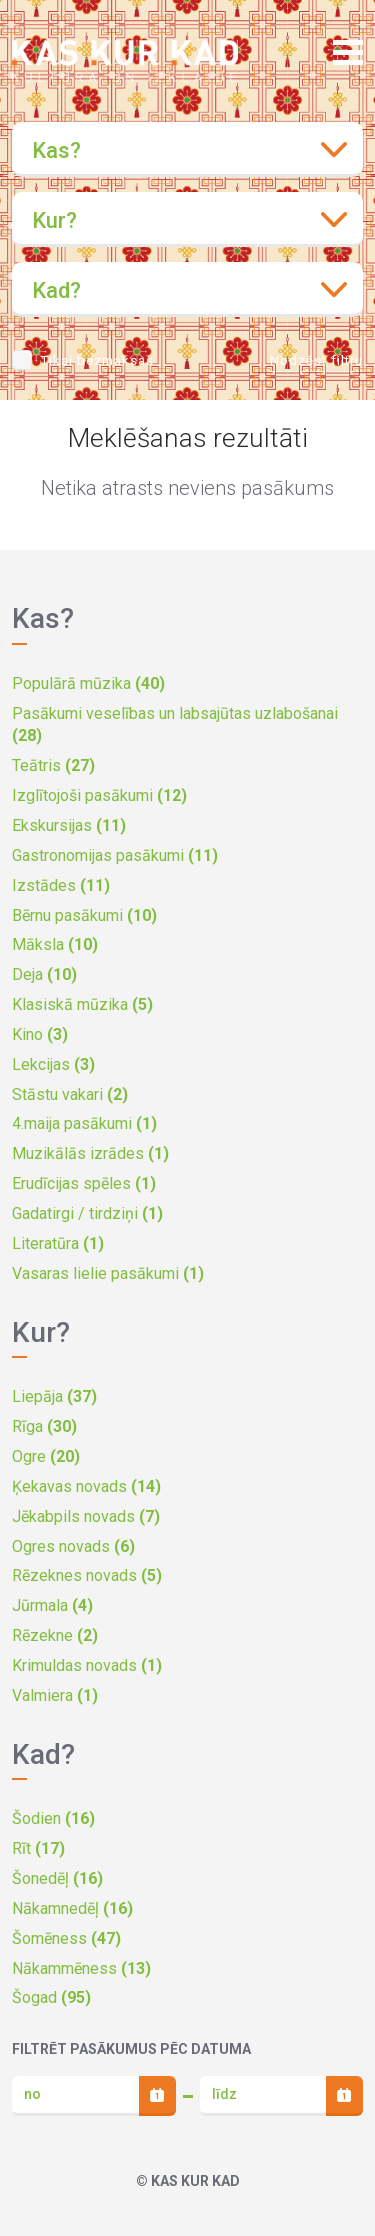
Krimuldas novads (87, 1665)
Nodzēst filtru (316, 360)
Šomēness (66, 1938)
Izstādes (61, 885)
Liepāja (54, 1396)
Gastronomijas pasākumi (115, 855)
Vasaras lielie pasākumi (108, 1273)
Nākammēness (81, 1968)
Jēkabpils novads (86, 1516)
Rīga (44, 1426)
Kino (40, 1034)
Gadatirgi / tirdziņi (87, 1213)
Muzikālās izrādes (90, 1153)
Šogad (51, 1997)
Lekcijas (53, 1064)
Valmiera (55, 1695)
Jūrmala (52, 1605)
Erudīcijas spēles (84, 1183)
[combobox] (187, 149)
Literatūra (58, 1243)
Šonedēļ (57, 1878)
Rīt (38, 1848)
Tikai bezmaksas (97, 360)
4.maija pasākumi (84, 1123)
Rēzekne (55, 1635)
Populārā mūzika (88, 683)
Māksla (55, 944)
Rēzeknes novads (87, 1575)
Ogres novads (73, 1546)
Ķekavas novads (86, 1486)
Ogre (46, 1456)
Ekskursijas (69, 825)
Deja (44, 974)
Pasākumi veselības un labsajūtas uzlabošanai (175, 725)
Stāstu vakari (70, 1094)
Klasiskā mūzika (82, 1004)
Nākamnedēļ (72, 1908)
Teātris (53, 765)
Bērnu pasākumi (84, 915)
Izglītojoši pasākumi (99, 795)
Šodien (53, 1818)
